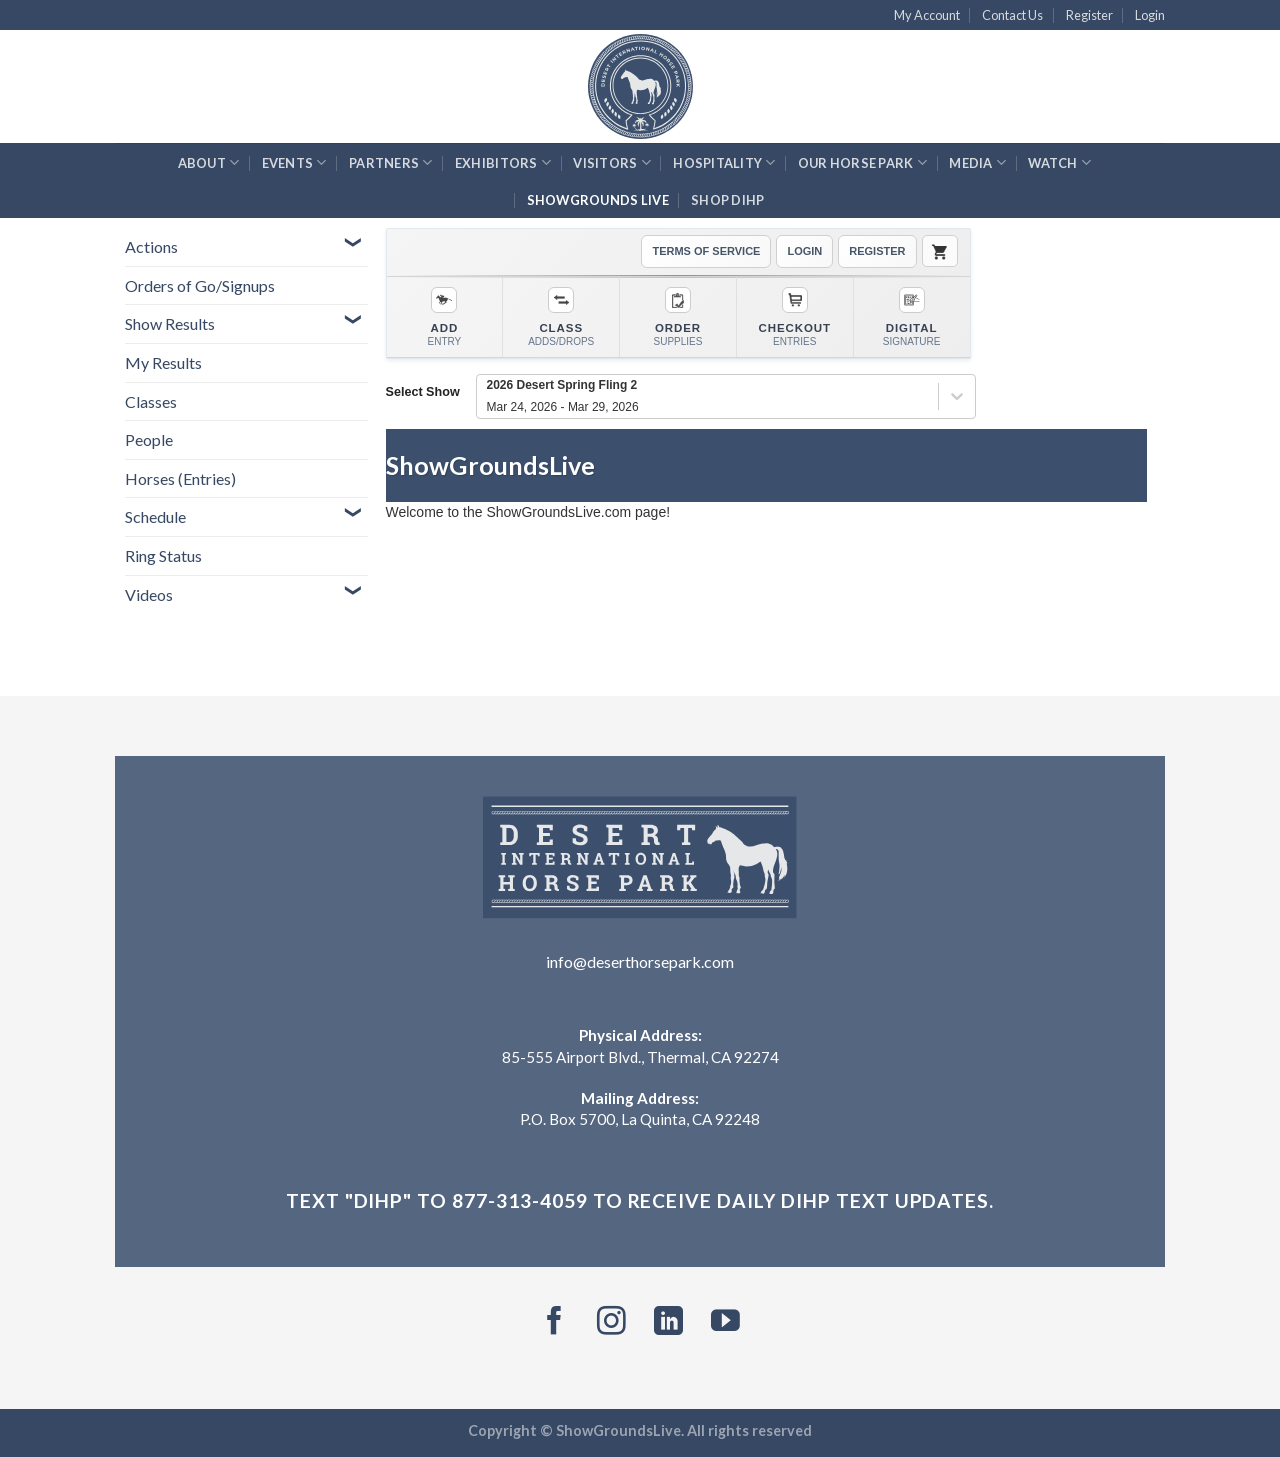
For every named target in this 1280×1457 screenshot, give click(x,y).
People (149, 439)
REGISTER (877, 251)
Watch (1059, 162)
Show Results (170, 323)
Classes (151, 401)
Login (1150, 15)
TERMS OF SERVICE (706, 251)
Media (977, 162)
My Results (163, 362)
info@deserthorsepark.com (640, 961)
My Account (927, 15)
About (209, 162)
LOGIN (804, 251)
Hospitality (724, 162)
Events (294, 162)
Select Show (423, 392)
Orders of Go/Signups (200, 285)
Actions (151, 246)
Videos (149, 594)
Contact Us (1012, 15)
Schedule (155, 516)
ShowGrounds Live (598, 200)
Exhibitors (503, 162)
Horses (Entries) (180, 478)
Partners (391, 162)
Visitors (612, 162)
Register (1089, 15)
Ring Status (163, 555)
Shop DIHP (727, 200)
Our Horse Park (862, 162)
